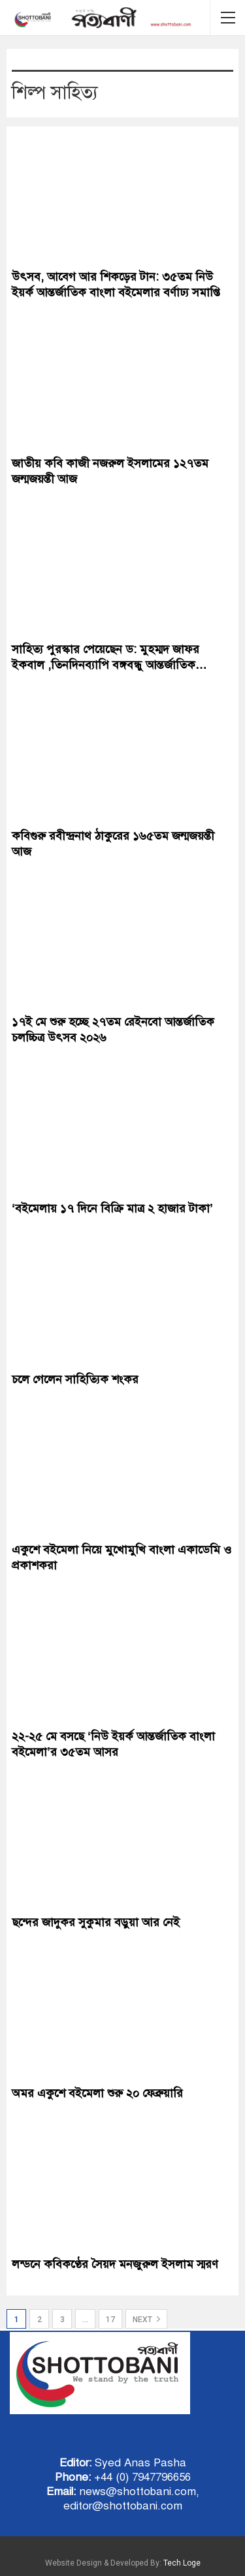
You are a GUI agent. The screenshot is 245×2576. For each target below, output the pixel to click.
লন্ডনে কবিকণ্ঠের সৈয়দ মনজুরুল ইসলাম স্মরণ (115, 2264)
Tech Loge (182, 2563)
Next (146, 2319)
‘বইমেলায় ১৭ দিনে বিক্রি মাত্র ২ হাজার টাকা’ (112, 1208)
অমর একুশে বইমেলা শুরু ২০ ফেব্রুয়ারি (97, 2093)
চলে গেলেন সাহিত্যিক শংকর (75, 1379)
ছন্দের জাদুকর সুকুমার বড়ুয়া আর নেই (96, 1922)
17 (110, 2319)
